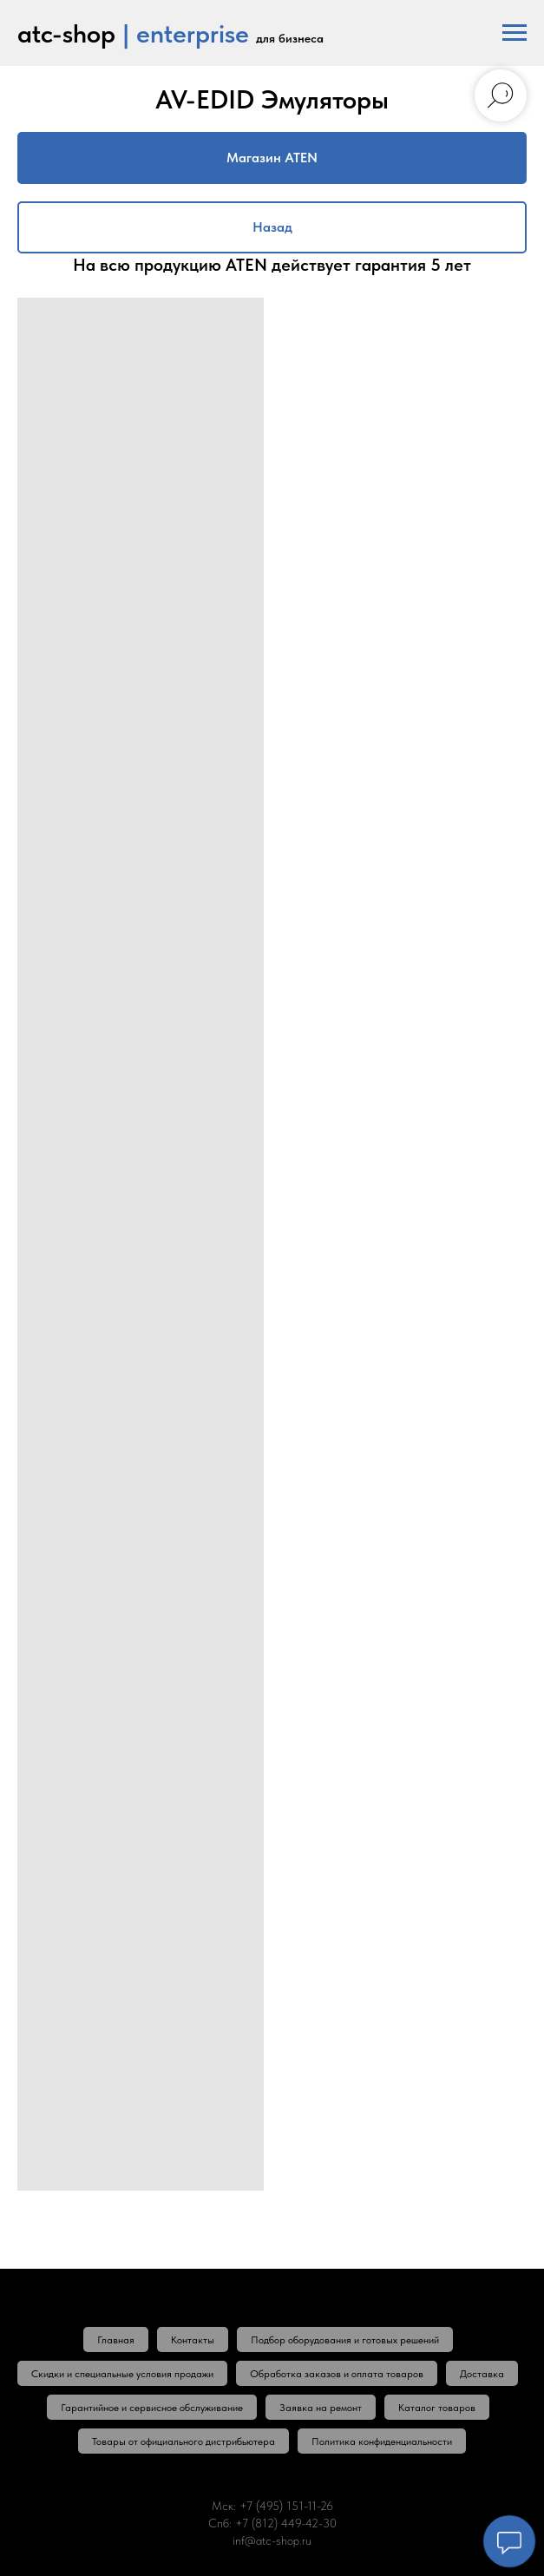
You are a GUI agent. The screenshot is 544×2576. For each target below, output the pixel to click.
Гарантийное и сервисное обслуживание (152, 2408)
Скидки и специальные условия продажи (122, 2374)
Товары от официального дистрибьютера (183, 2441)
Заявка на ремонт (320, 2408)
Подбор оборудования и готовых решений (345, 2340)
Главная (115, 2340)
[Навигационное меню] (514, 33)
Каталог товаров (436, 2408)
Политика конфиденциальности (381, 2441)
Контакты (192, 2340)
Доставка (482, 2374)
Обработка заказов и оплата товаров (336, 2374)
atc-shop (66, 33)
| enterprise (185, 33)
